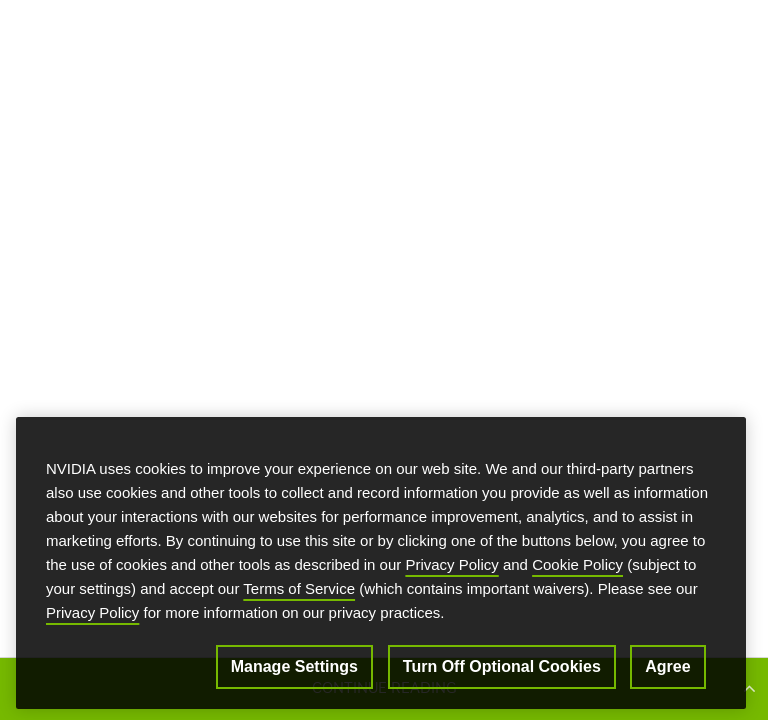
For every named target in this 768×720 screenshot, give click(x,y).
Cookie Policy (577, 567)
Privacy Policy (451, 567)
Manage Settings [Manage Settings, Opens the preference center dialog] (294, 669)
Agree (667, 669)
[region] (381, 566)
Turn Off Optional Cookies (502, 669)
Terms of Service (299, 591)
